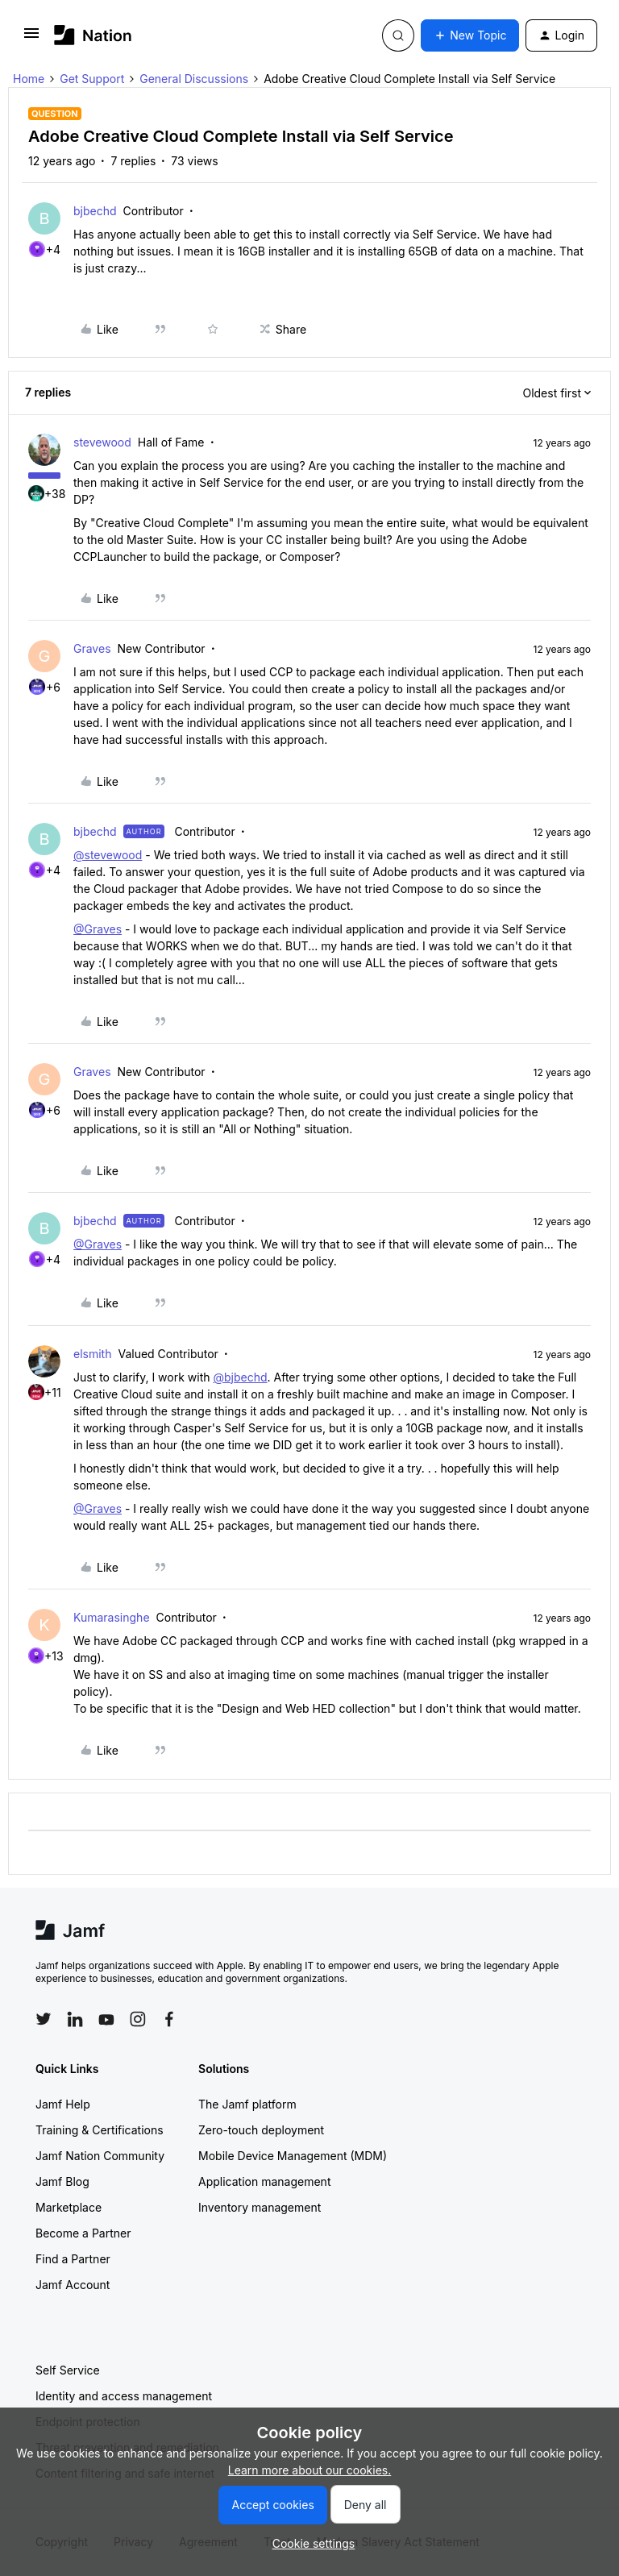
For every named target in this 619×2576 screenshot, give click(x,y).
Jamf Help (62, 2104)
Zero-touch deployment (261, 2130)
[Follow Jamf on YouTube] (106, 2019)
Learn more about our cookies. (310, 2470)
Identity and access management (123, 2396)
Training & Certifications (99, 2130)
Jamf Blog (62, 2181)
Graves (92, 648)
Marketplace (68, 2207)
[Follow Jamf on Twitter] (43, 2019)
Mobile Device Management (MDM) (292, 2156)
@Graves (97, 929)
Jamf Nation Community (99, 2156)
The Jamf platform (247, 2104)
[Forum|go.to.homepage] (93, 35)
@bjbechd (240, 1377)
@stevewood (107, 855)
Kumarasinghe (111, 1617)
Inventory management (259, 2207)
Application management (264, 2181)
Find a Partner (72, 2259)
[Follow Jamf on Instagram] (138, 2019)
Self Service (67, 2370)
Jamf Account (72, 2284)
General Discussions (193, 78)
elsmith (92, 1354)
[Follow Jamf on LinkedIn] (75, 2019)
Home (28, 78)
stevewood (102, 442)
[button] (31, 38)
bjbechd (95, 211)
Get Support (92, 78)
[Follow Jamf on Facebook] (169, 2019)
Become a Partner (83, 2233)
